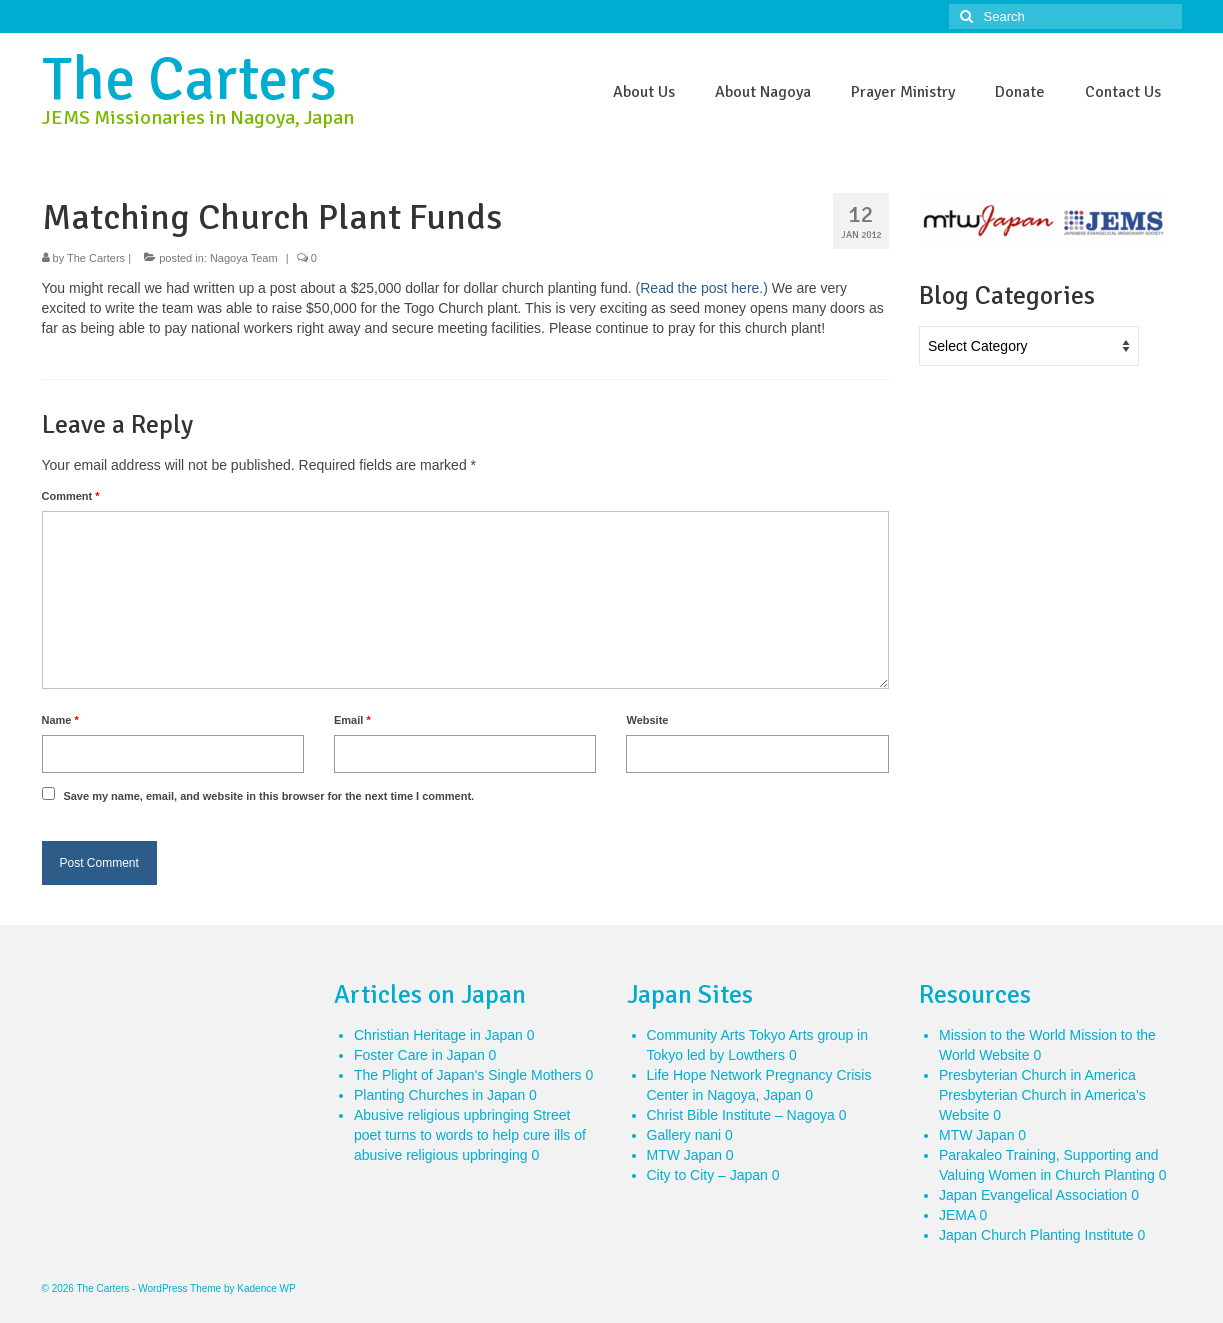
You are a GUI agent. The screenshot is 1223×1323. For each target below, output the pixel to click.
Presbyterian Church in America (1037, 1075)
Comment (71, 496)
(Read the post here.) (702, 288)
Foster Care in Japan (419, 1055)
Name (60, 720)
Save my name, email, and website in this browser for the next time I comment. (268, 796)
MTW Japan (684, 1155)
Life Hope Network (704, 1075)
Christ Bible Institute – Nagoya (741, 1115)
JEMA (957, 1215)
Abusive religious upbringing (441, 1115)
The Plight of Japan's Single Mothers (468, 1075)
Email (352, 720)
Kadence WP (266, 1288)
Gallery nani (684, 1135)
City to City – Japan (707, 1175)
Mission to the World (1002, 1035)
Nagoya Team (244, 258)
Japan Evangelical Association (1033, 1195)
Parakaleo (970, 1155)
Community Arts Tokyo (716, 1035)
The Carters (189, 80)
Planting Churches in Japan (439, 1095)
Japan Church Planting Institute (1036, 1235)
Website (647, 720)
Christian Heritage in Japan (438, 1035)
